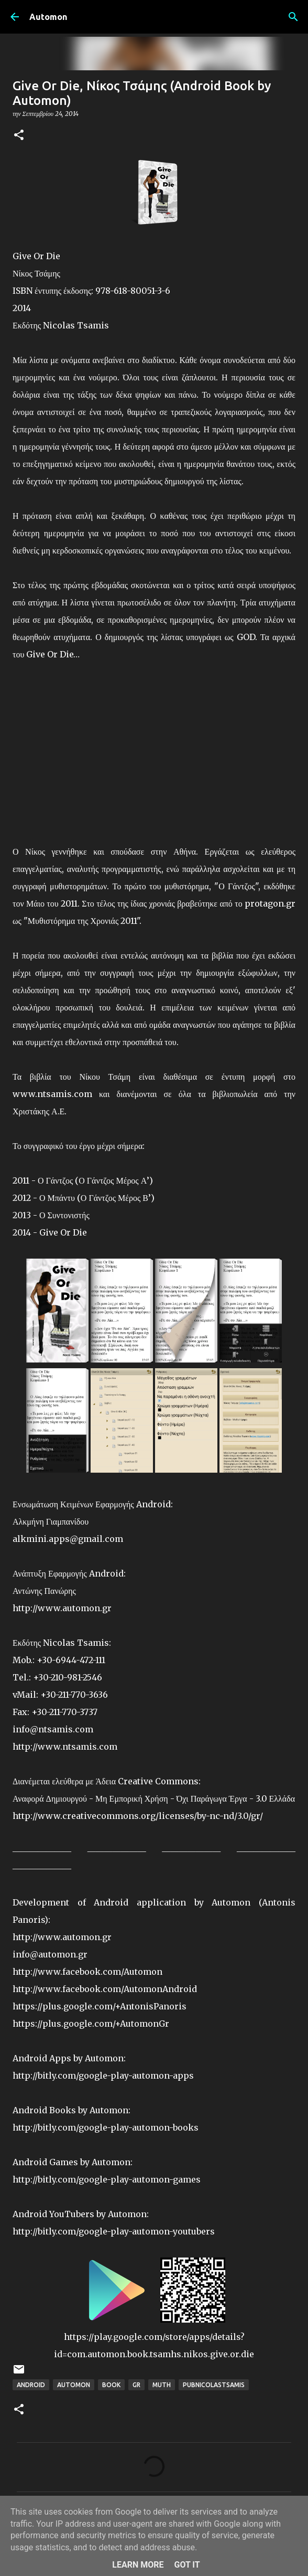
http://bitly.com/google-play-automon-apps (103, 2075)
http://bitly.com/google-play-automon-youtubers (114, 2231)
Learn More (137, 2565)
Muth (161, 2384)
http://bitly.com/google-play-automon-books (106, 2127)
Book (111, 2384)
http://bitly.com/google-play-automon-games (107, 2179)
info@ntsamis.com (53, 1729)
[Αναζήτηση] (293, 16)
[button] (19, 136)
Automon (48, 17)
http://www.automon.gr (62, 1608)
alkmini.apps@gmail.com (68, 1539)
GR (136, 2384)
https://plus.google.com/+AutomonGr (91, 2023)
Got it (187, 2565)
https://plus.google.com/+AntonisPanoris (99, 2006)
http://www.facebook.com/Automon (87, 1971)
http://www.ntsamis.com (65, 1746)
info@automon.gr (50, 1954)
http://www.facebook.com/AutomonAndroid (105, 1989)
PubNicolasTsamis (214, 2384)
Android (31, 2384)
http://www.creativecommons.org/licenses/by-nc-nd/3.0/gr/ (138, 1816)
